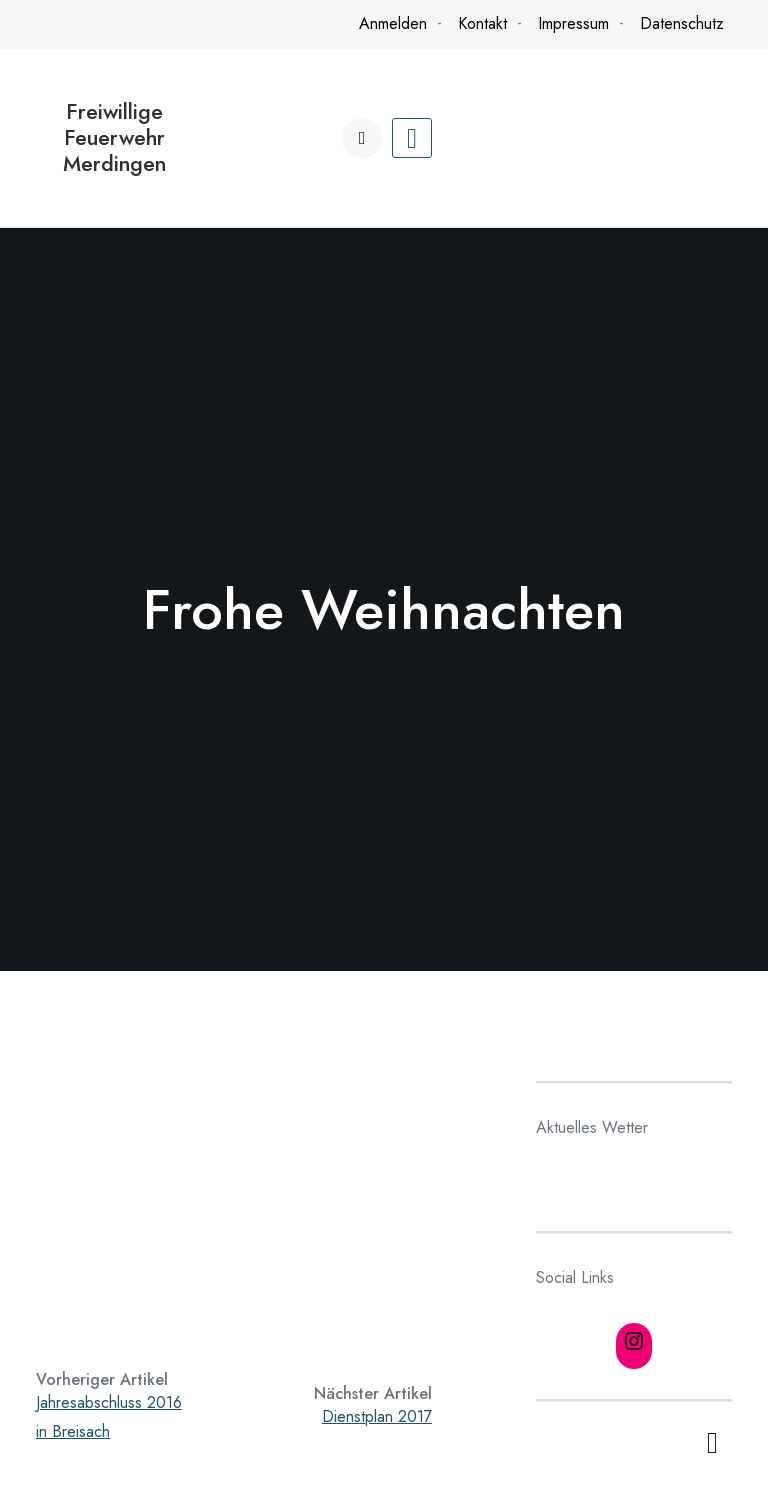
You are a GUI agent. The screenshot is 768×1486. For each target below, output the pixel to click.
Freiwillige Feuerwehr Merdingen (114, 137)
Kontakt (482, 23)
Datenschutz (682, 23)
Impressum (573, 23)
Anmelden (393, 23)
